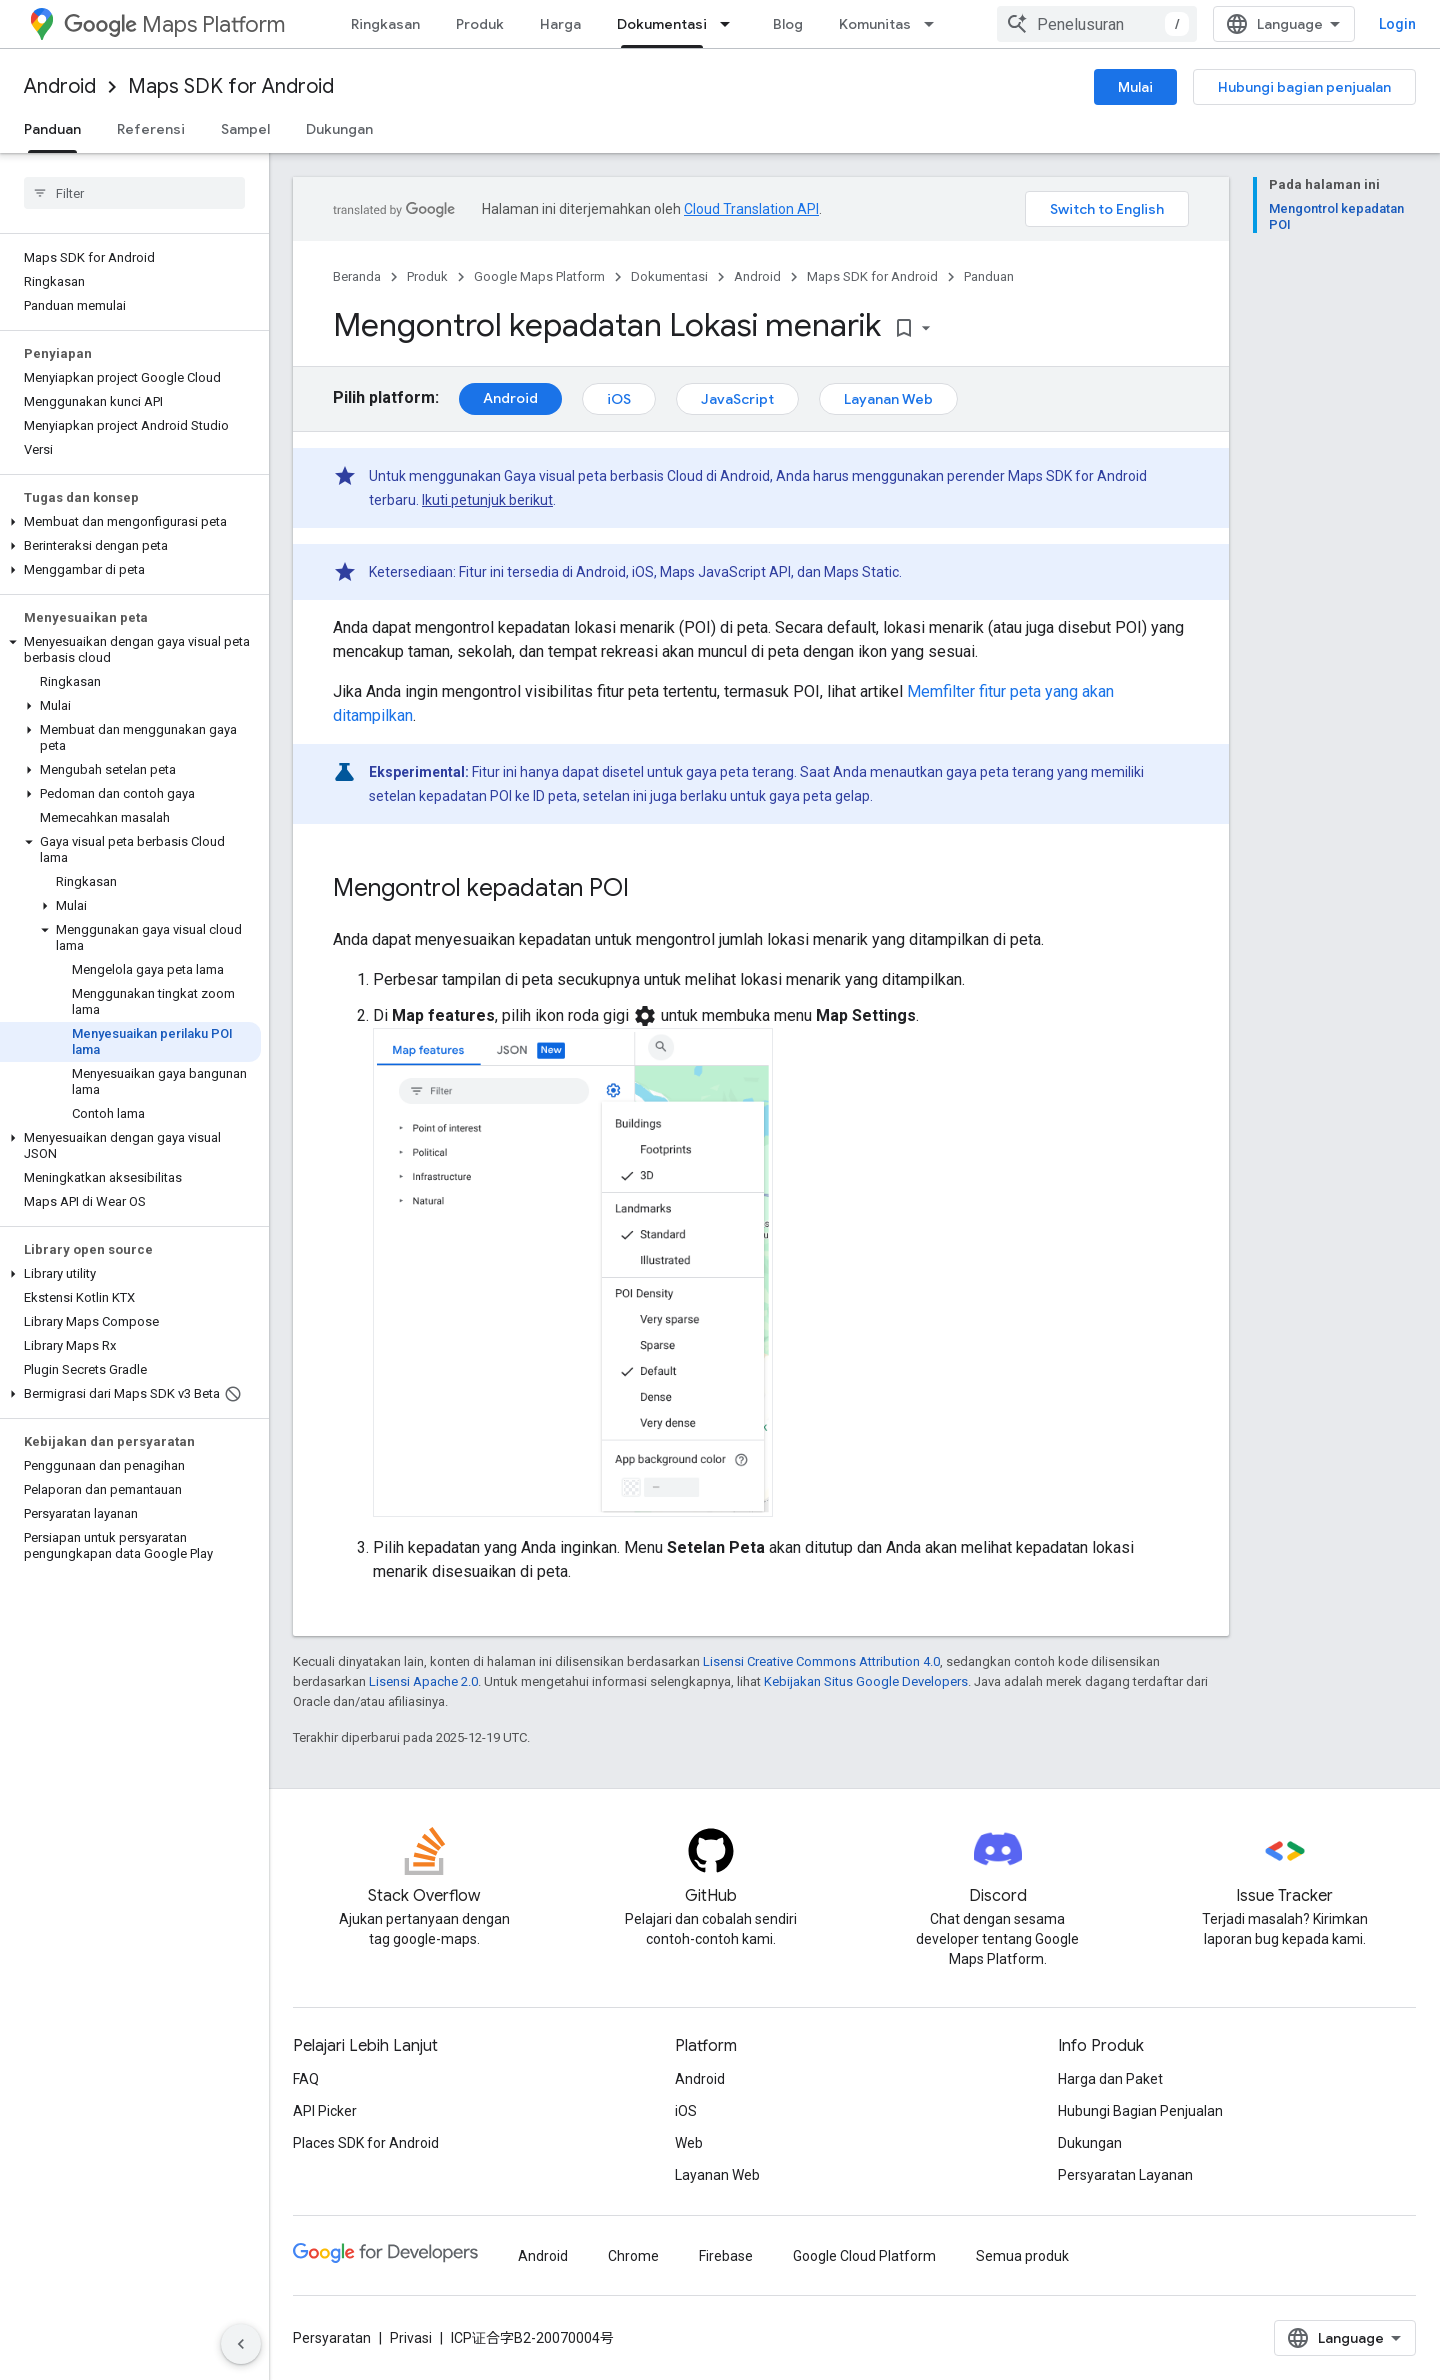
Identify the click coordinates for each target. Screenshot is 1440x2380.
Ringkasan (385, 24)
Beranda (357, 276)
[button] (130, 522)
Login (1397, 24)
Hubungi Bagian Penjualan (1140, 2111)
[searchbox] (134, 193)
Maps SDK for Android (231, 86)
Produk (480, 24)
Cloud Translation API (751, 209)
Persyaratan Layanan (1125, 2175)
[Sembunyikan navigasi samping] (241, 2344)
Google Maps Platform (539, 276)
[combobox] (1097, 24)
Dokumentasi (669, 276)
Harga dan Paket (1110, 2079)
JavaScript (737, 399)
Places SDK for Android (366, 2143)
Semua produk (1022, 2256)
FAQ (306, 2079)
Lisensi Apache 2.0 (423, 1681)
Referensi (151, 129)
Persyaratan (332, 2338)
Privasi (411, 2338)
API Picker (325, 2111)
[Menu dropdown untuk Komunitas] (935, 24)
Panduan (989, 276)
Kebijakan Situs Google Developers (866, 1681)
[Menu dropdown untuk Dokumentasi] (731, 24)
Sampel (245, 129)
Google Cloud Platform (864, 2256)
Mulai (1135, 87)
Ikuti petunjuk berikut (487, 500)
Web (689, 2143)
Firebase (726, 2256)
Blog (788, 24)
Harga (560, 24)
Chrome (633, 2256)
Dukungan (339, 129)
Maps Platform (174, 24)
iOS (619, 399)
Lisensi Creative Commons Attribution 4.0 (821, 1661)
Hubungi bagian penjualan (1304, 87)
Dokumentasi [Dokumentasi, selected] (662, 24)
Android (60, 86)
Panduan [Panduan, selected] (52, 129)
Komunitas (875, 24)
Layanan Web (888, 399)
